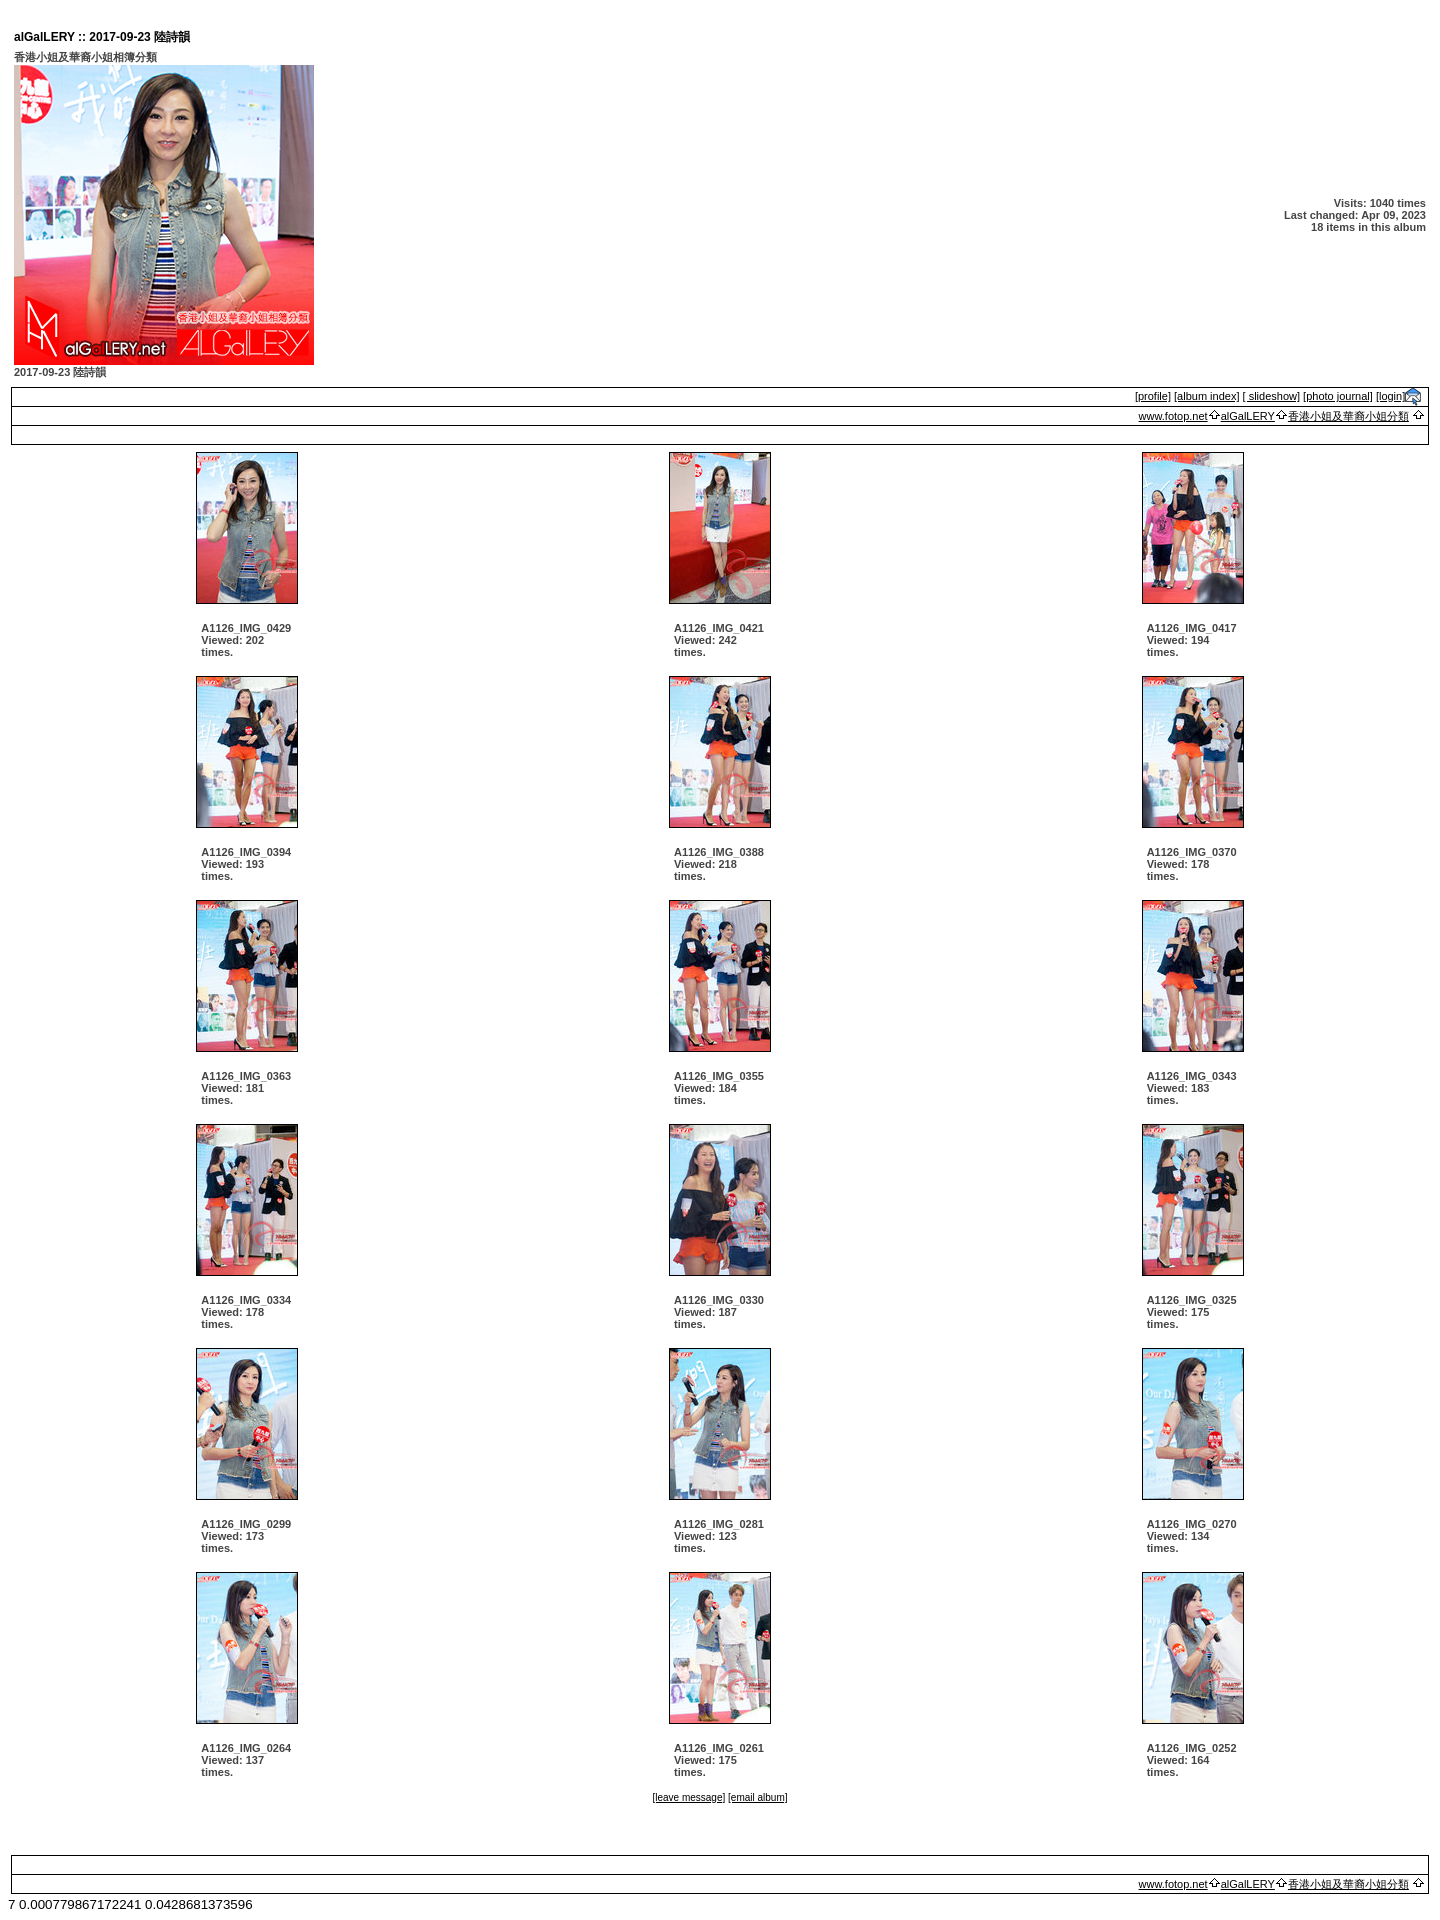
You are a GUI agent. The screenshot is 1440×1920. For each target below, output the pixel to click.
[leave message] (688, 1797)
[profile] (1153, 396)
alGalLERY (1248, 416)
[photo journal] (1338, 396)
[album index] (1206, 396)
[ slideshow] (1271, 396)
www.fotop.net (1173, 416)
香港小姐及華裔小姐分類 (1348, 416)
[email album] (757, 1797)
